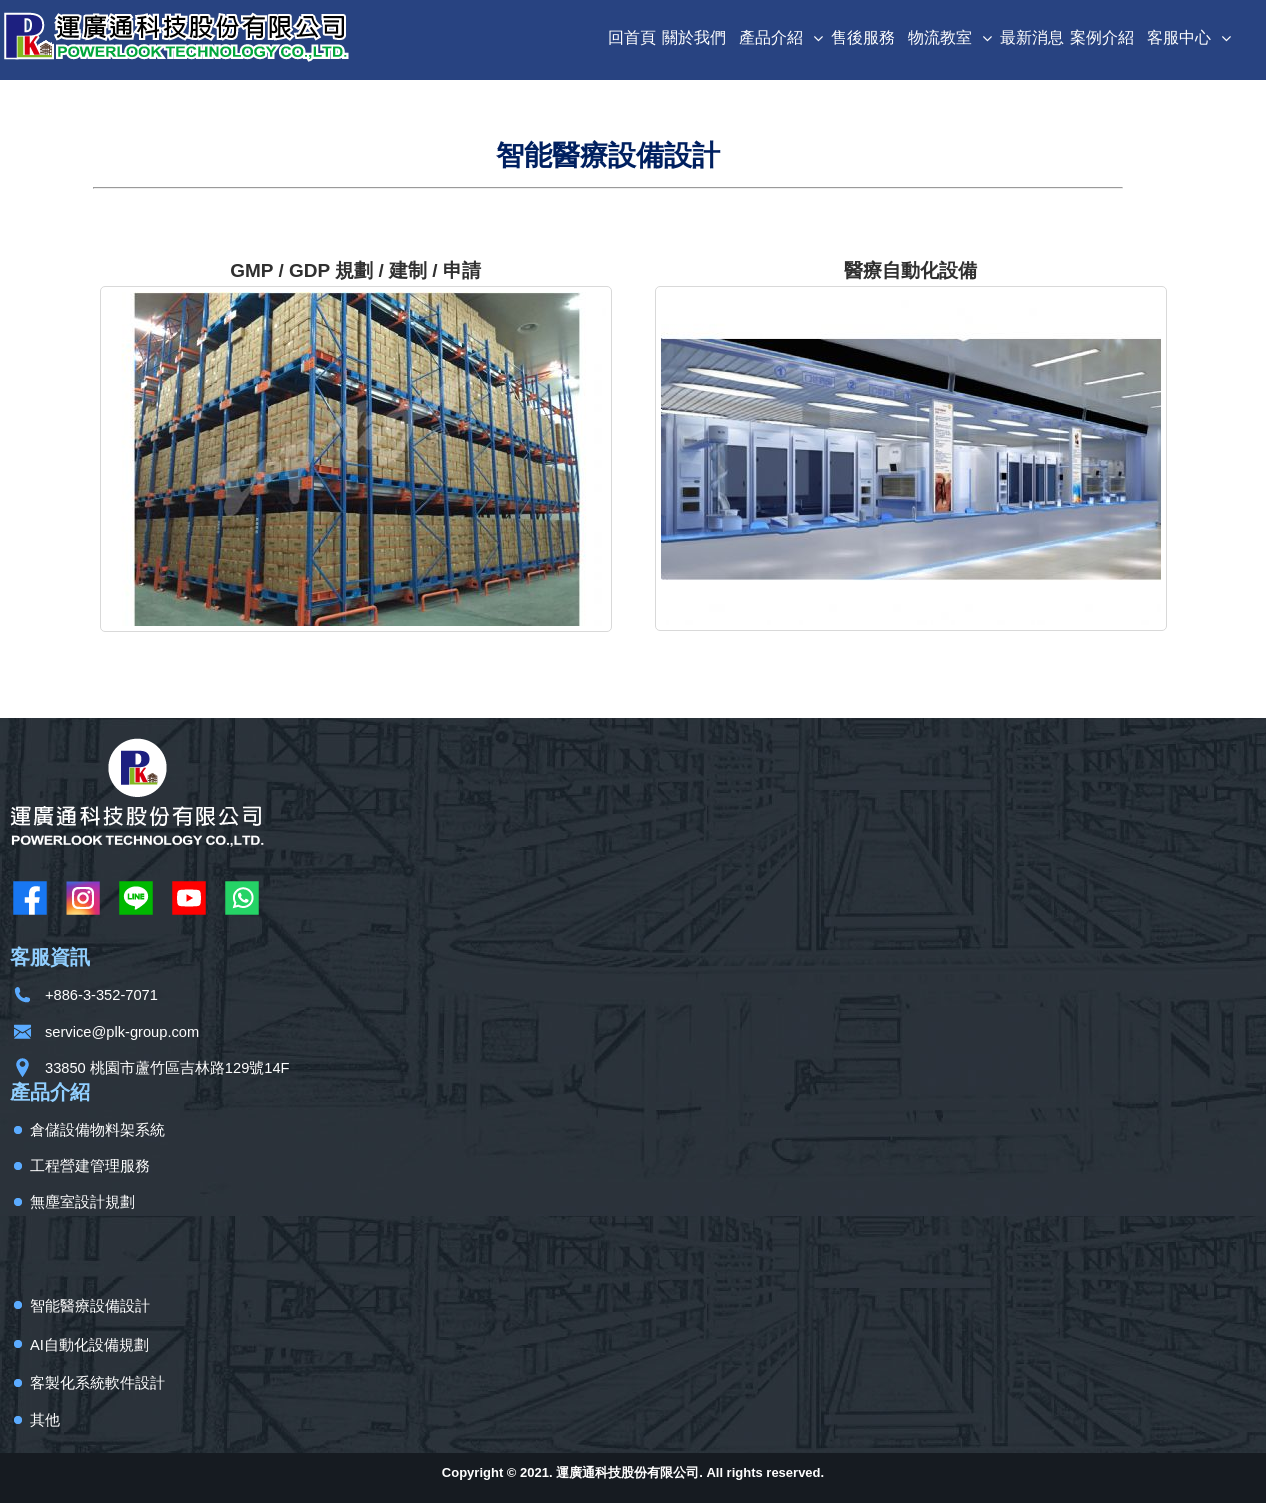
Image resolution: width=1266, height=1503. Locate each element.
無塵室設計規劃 (82, 1202)
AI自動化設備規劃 (89, 1345)
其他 (45, 1420)
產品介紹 (771, 37)
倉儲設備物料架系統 (97, 1130)
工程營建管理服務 (90, 1166)
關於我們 (694, 37)
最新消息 (1032, 37)
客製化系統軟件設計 (97, 1383)
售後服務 (863, 37)
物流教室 (940, 37)
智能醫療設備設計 (90, 1306)
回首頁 (632, 37)
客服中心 (1179, 37)
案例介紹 (1102, 37)
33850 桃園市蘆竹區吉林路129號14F (167, 1068)
